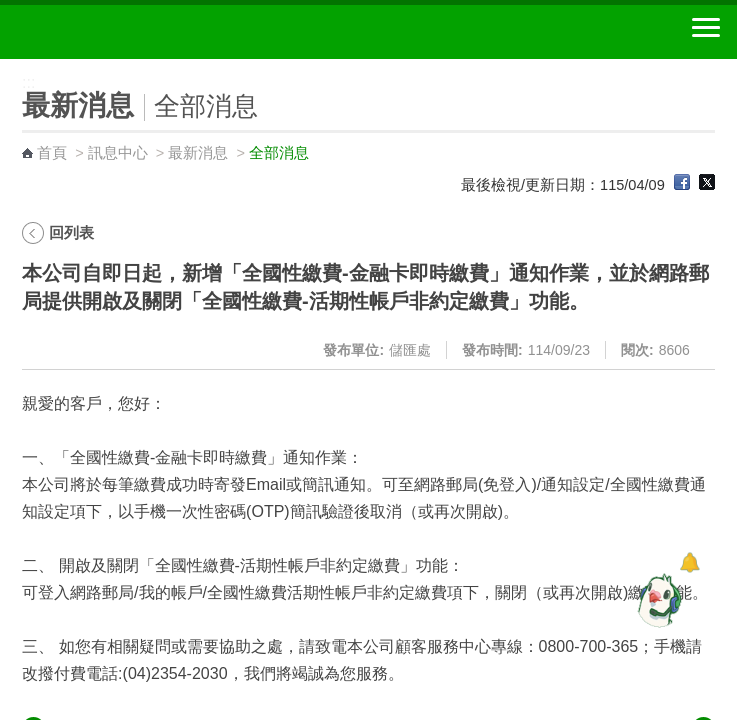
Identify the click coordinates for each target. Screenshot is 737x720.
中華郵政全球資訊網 (125, 32)
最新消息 (198, 153)
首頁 (52, 153)
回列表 (71, 232)
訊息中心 (118, 153)
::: (6, 67)
